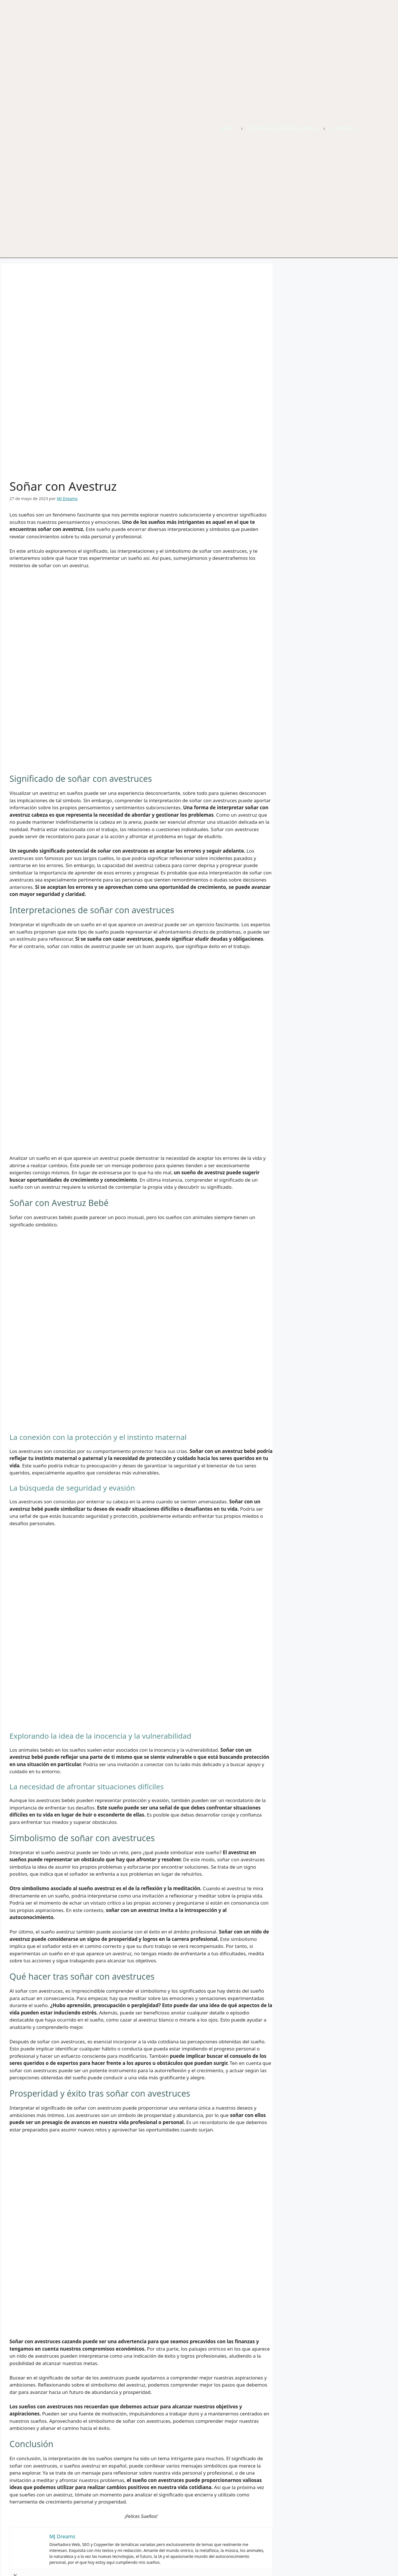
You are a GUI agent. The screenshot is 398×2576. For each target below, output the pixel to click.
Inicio (228, 128)
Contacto (344, 128)
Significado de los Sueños (283, 128)
